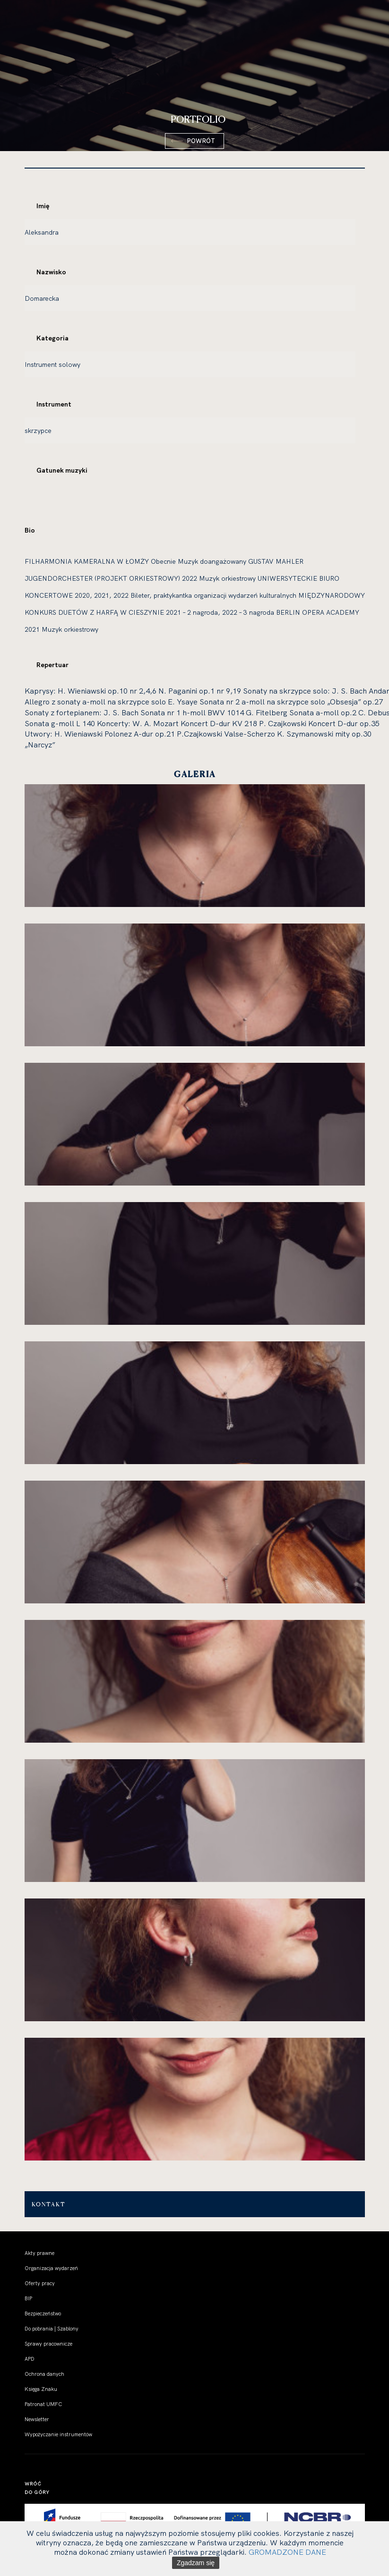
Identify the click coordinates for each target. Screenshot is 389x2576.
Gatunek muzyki (61, 470)
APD (30, 2359)
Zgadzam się (196, 2563)
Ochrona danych (44, 2374)
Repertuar (52, 665)
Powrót (201, 140)
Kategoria (52, 338)
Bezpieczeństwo (43, 2313)
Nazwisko (51, 272)
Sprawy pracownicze (48, 2343)
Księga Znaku (41, 2389)
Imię (43, 206)
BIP (28, 2298)
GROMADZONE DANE (287, 2552)
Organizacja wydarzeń (51, 2268)
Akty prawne (39, 2253)
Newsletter (37, 2419)
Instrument (53, 404)
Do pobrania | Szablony (51, 2328)
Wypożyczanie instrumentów (58, 2434)
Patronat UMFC (43, 2404)
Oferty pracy (40, 2283)
